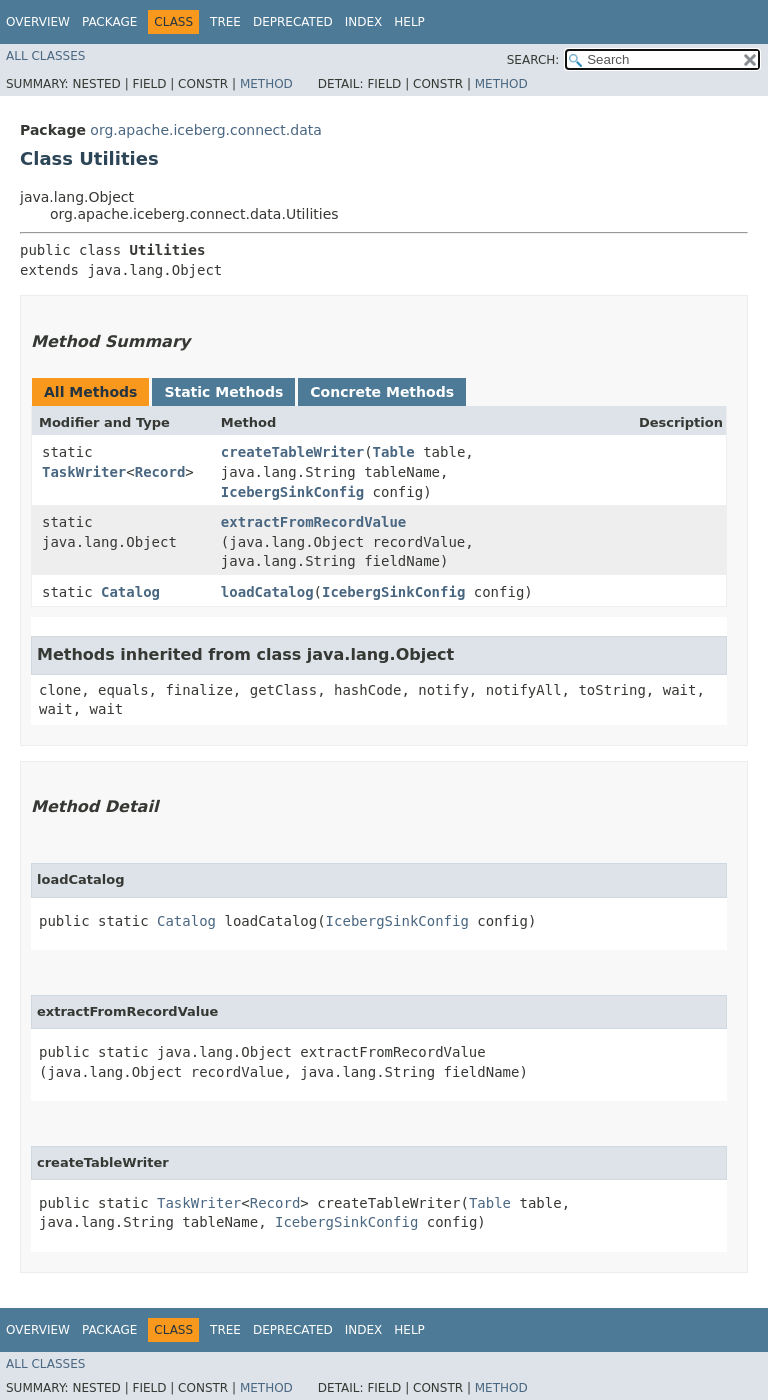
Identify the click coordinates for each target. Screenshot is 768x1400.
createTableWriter (292, 452)
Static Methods (223, 392)
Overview (38, 22)
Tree (225, 22)
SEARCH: (533, 60)
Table (394, 452)
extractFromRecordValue (313, 522)
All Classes (45, 56)
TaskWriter (84, 472)
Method (266, 84)
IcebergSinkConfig (292, 492)
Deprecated (293, 22)
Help (409, 22)
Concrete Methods (382, 392)
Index (364, 22)
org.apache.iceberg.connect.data (205, 130)
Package (109, 22)
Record (160, 472)
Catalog (130, 592)
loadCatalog (267, 592)
